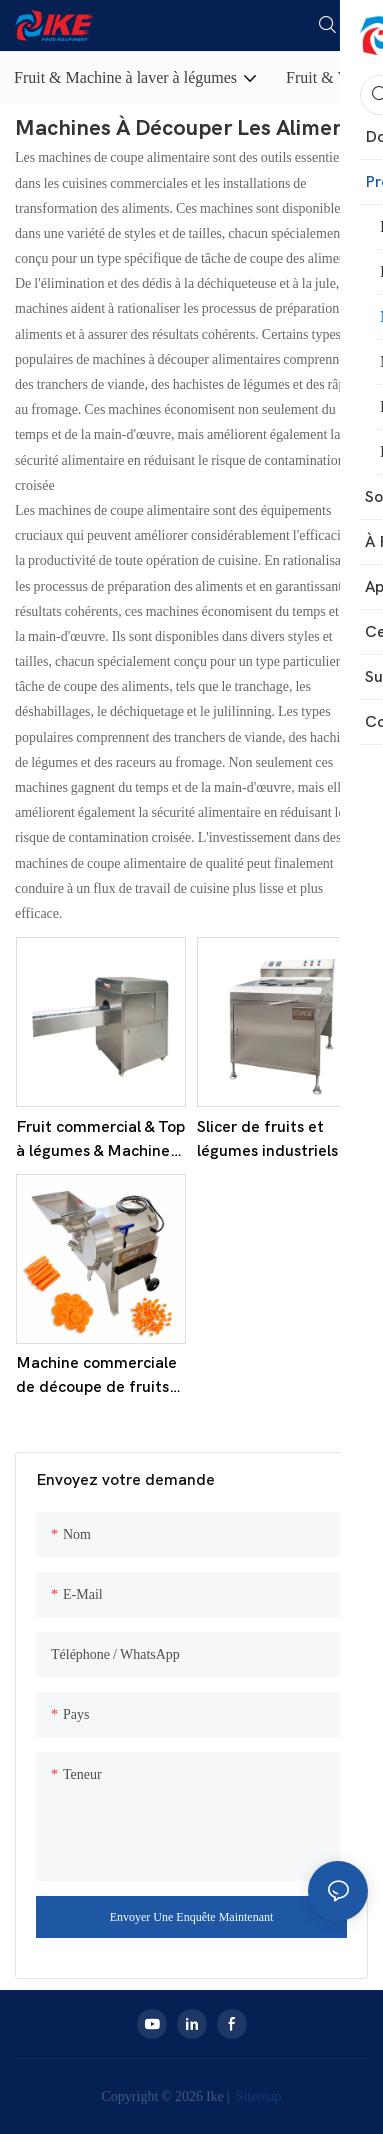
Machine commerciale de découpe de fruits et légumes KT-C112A (97, 1376)
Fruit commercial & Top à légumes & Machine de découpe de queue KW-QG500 (100, 1140)
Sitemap (257, 2096)
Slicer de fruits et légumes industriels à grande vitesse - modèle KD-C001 (274, 1140)
